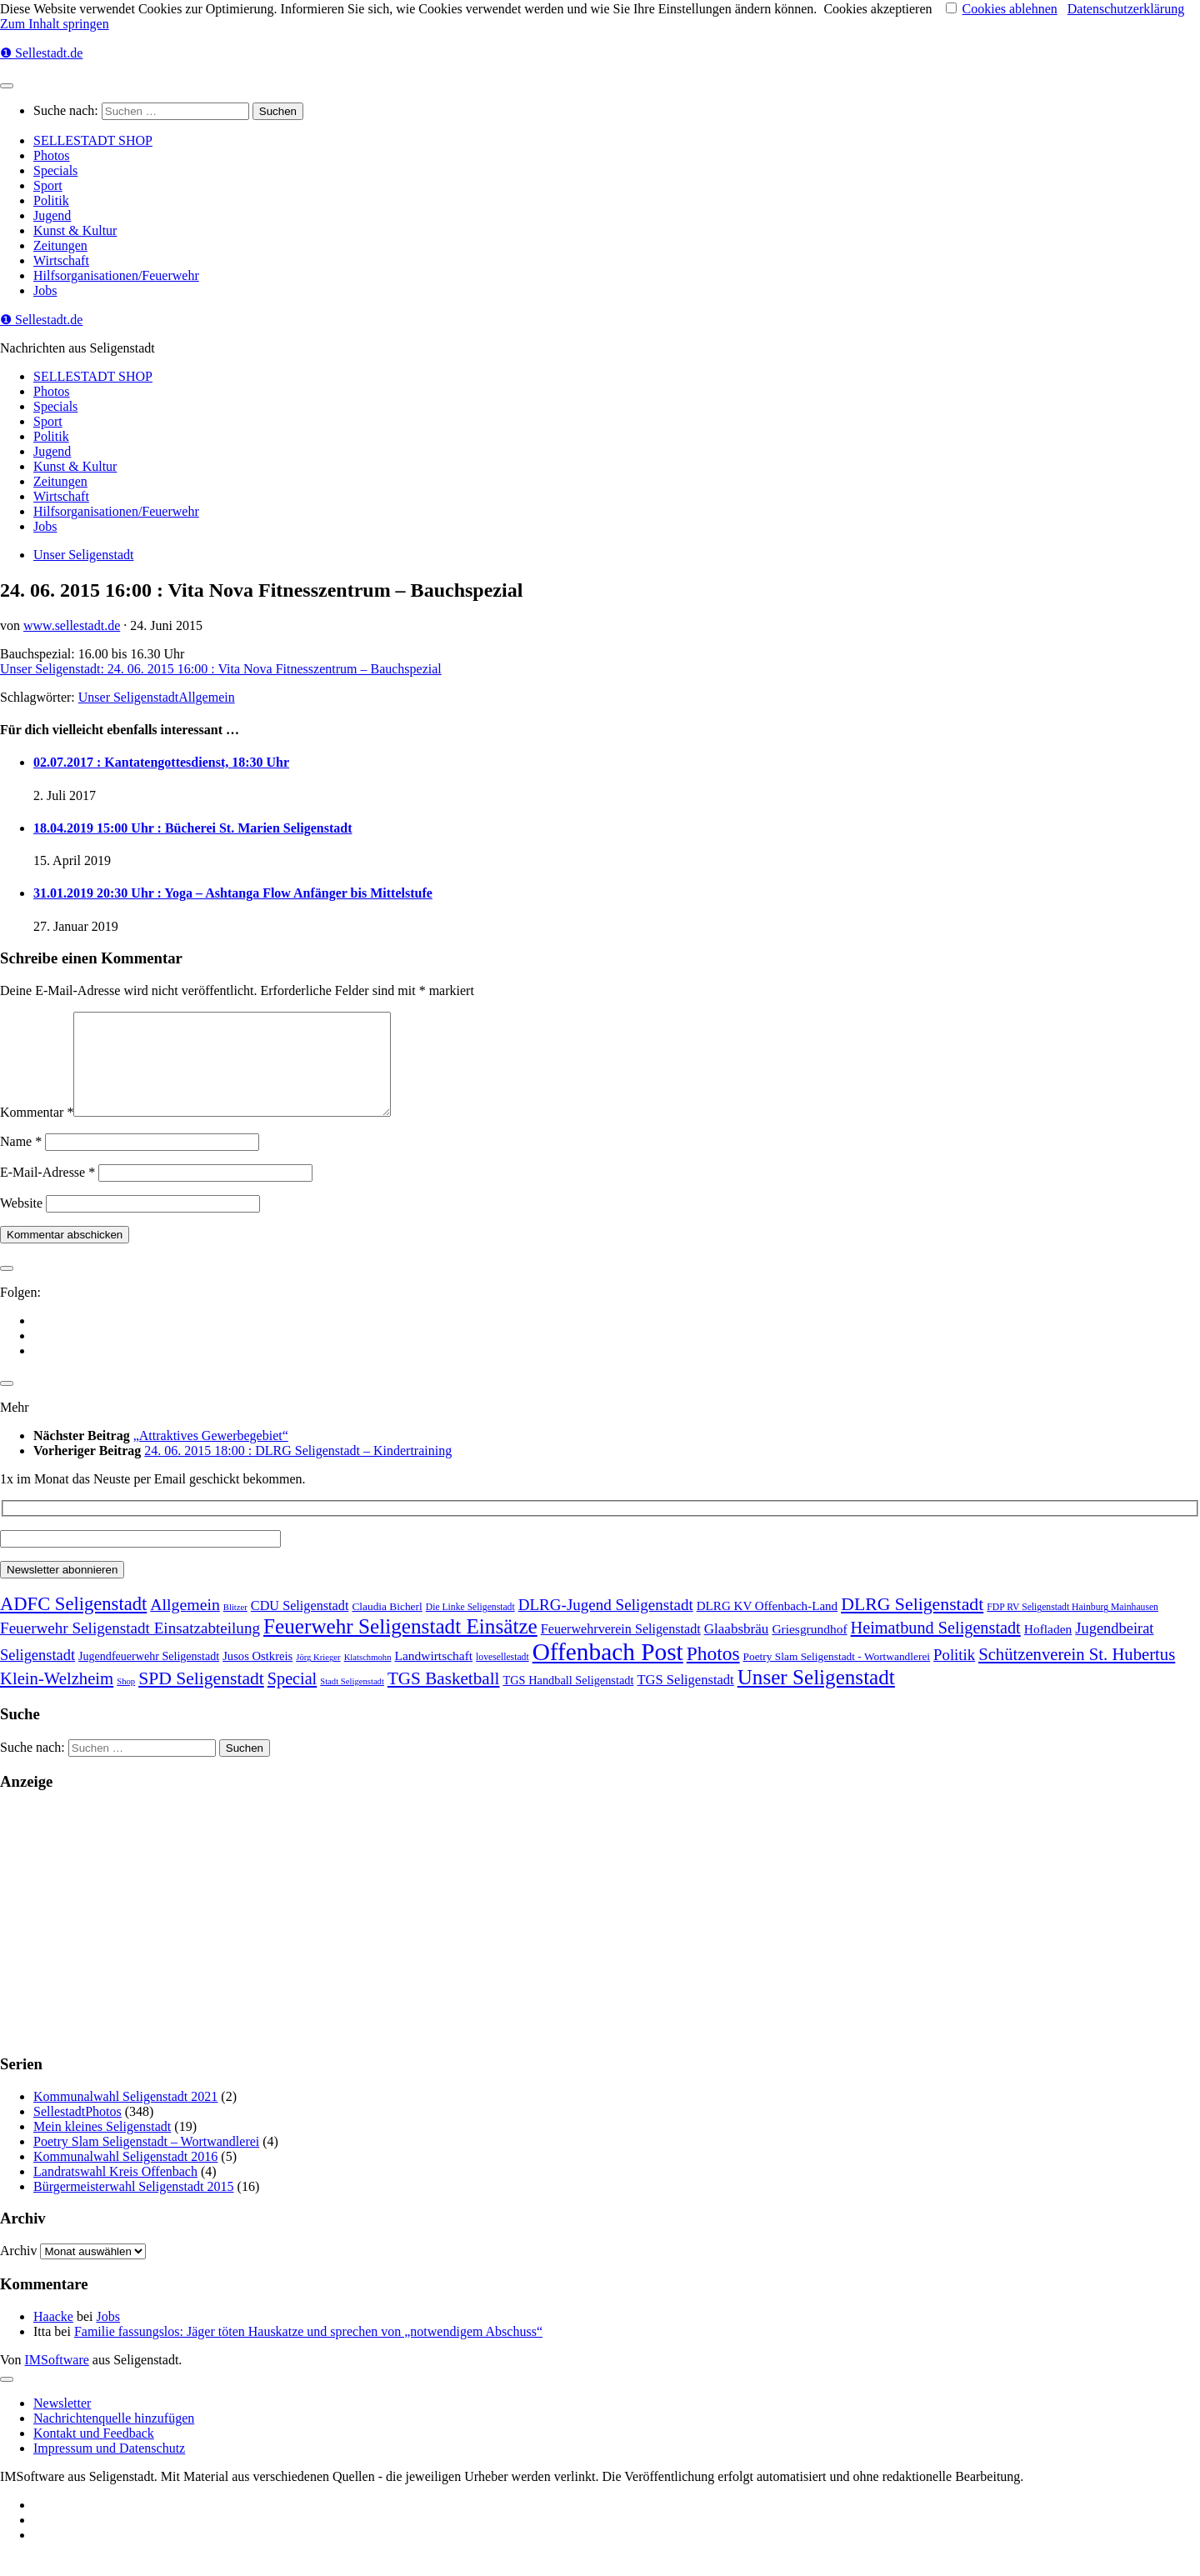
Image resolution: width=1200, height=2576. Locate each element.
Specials (55, 170)
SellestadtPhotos (77, 2131)
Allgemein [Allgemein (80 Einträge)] (185, 1624)
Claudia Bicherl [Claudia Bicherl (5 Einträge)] (387, 1626)
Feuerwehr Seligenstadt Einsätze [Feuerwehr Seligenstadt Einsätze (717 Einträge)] (400, 1646)
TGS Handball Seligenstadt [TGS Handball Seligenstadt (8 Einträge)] (567, 1700)
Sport (47, 185)
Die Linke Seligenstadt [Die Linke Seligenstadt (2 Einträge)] (470, 1627)
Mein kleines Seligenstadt (102, 2146)
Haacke (53, 2336)
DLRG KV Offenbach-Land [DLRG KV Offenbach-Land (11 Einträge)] (767, 1626)
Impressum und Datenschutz (109, 2468)
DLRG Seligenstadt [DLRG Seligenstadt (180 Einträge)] (912, 1624)
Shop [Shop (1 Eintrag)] (126, 1701)
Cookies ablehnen (1010, 9)
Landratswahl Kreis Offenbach (115, 2191)
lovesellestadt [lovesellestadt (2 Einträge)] (502, 1677)
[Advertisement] (500, 1942)
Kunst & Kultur (75, 230)
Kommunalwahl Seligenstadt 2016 (125, 2176)
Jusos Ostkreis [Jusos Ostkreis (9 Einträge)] (257, 1676)
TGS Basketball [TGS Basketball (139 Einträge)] (444, 1698)
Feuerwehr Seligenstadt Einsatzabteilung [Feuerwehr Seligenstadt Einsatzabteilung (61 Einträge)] (130, 1648)
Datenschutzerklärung (1126, 9)
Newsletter (62, 2423)
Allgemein (206, 697)
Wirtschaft (61, 260)
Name (21, 1161)
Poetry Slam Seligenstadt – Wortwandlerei (146, 2161)
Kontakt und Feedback (93, 2453)
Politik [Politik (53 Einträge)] (954, 1674)
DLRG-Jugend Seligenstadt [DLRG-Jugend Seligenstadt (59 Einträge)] (605, 1624)
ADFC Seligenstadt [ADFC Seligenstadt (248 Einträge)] (73, 1623)
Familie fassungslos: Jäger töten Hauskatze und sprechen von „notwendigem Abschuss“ (308, 2351)
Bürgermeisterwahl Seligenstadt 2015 (133, 2206)
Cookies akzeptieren (877, 9)
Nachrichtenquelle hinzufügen (113, 2438)
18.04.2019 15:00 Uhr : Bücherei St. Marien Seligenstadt (192, 828)
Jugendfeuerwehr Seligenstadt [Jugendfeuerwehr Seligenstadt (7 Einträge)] (148, 1676)
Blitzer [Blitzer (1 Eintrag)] (235, 1627)
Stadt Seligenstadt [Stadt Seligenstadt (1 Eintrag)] (352, 1701)
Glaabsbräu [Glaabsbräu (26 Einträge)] (736, 1649)
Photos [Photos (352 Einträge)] (713, 1673)
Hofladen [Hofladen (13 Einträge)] (1048, 1649)
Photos (51, 155)
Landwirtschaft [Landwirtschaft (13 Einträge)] (433, 1675)
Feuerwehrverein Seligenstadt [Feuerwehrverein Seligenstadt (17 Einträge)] (621, 1649)
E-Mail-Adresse (47, 1192)
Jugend (52, 215)
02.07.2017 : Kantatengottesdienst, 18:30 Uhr (161, 762)
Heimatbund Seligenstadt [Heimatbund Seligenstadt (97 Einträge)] (936, 1647)
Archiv (18, 2270)
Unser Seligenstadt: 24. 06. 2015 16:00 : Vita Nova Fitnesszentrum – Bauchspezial (221, 669)
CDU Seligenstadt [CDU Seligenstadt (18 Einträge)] (300, 1625)
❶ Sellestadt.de (41, 53)
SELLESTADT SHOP (92, 140)
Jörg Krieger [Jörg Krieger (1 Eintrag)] (318, 1677)
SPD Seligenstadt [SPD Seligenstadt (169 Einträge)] (201, 1698)
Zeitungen (60, 245)
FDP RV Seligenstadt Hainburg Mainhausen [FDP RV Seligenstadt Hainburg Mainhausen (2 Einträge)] (1072, 1627)
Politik (51, 200)
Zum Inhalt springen (54, 24)
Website (21, 1223)
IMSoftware (57, 2380)
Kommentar (36, 1132)
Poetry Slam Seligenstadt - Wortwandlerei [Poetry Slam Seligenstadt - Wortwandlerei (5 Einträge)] (837, 1676)
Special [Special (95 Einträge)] (292, 1698)
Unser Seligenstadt (83, 555)
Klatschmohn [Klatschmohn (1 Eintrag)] (368, 1677)
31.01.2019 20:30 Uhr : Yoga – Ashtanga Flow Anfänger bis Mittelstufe (232, 893)
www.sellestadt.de (71, 625)
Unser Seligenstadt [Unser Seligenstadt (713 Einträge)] (816, 1697)
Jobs (45, 290)
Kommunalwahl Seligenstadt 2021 (125, 2116)
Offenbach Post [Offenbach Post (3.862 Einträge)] (607, 1671)
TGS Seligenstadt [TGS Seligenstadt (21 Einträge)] (685, 1700)
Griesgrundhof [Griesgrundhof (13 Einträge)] (809, 1649)
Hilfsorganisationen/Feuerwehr (116, 275)
